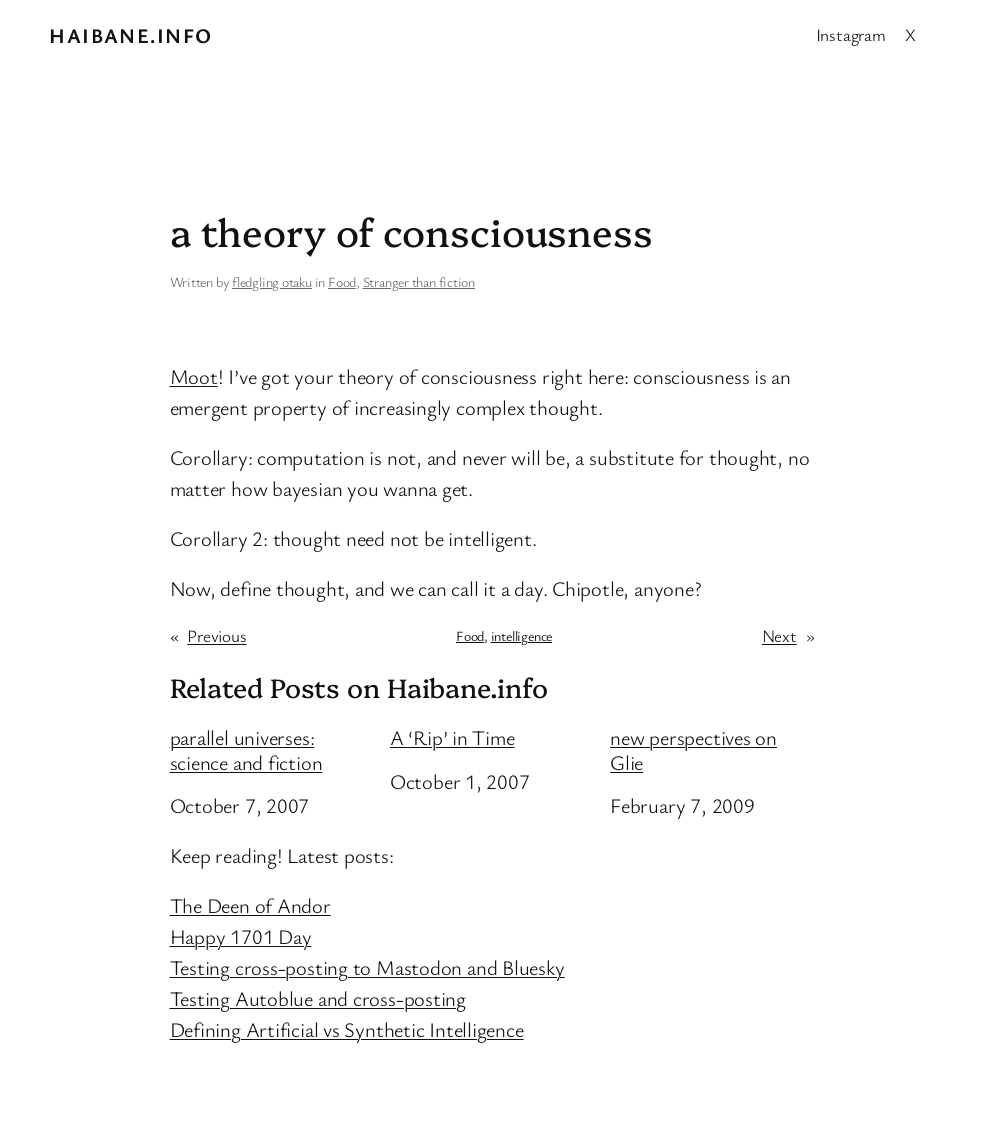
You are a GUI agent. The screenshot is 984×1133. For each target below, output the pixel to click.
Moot (194, 376)
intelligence (521, 635)
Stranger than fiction (419, 281)
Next (779, 635)
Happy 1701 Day (241, 936)
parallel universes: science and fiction (246, 749)
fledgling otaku (272, 281)
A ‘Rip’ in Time (452, 737)
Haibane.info (130, 35)
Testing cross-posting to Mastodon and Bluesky (367, 967)
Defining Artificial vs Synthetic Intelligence (347, 1029)
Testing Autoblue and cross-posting (318, 998)
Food (342, 281)
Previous (216, 635)
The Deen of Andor (250, 905)
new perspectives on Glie (693, 749)
